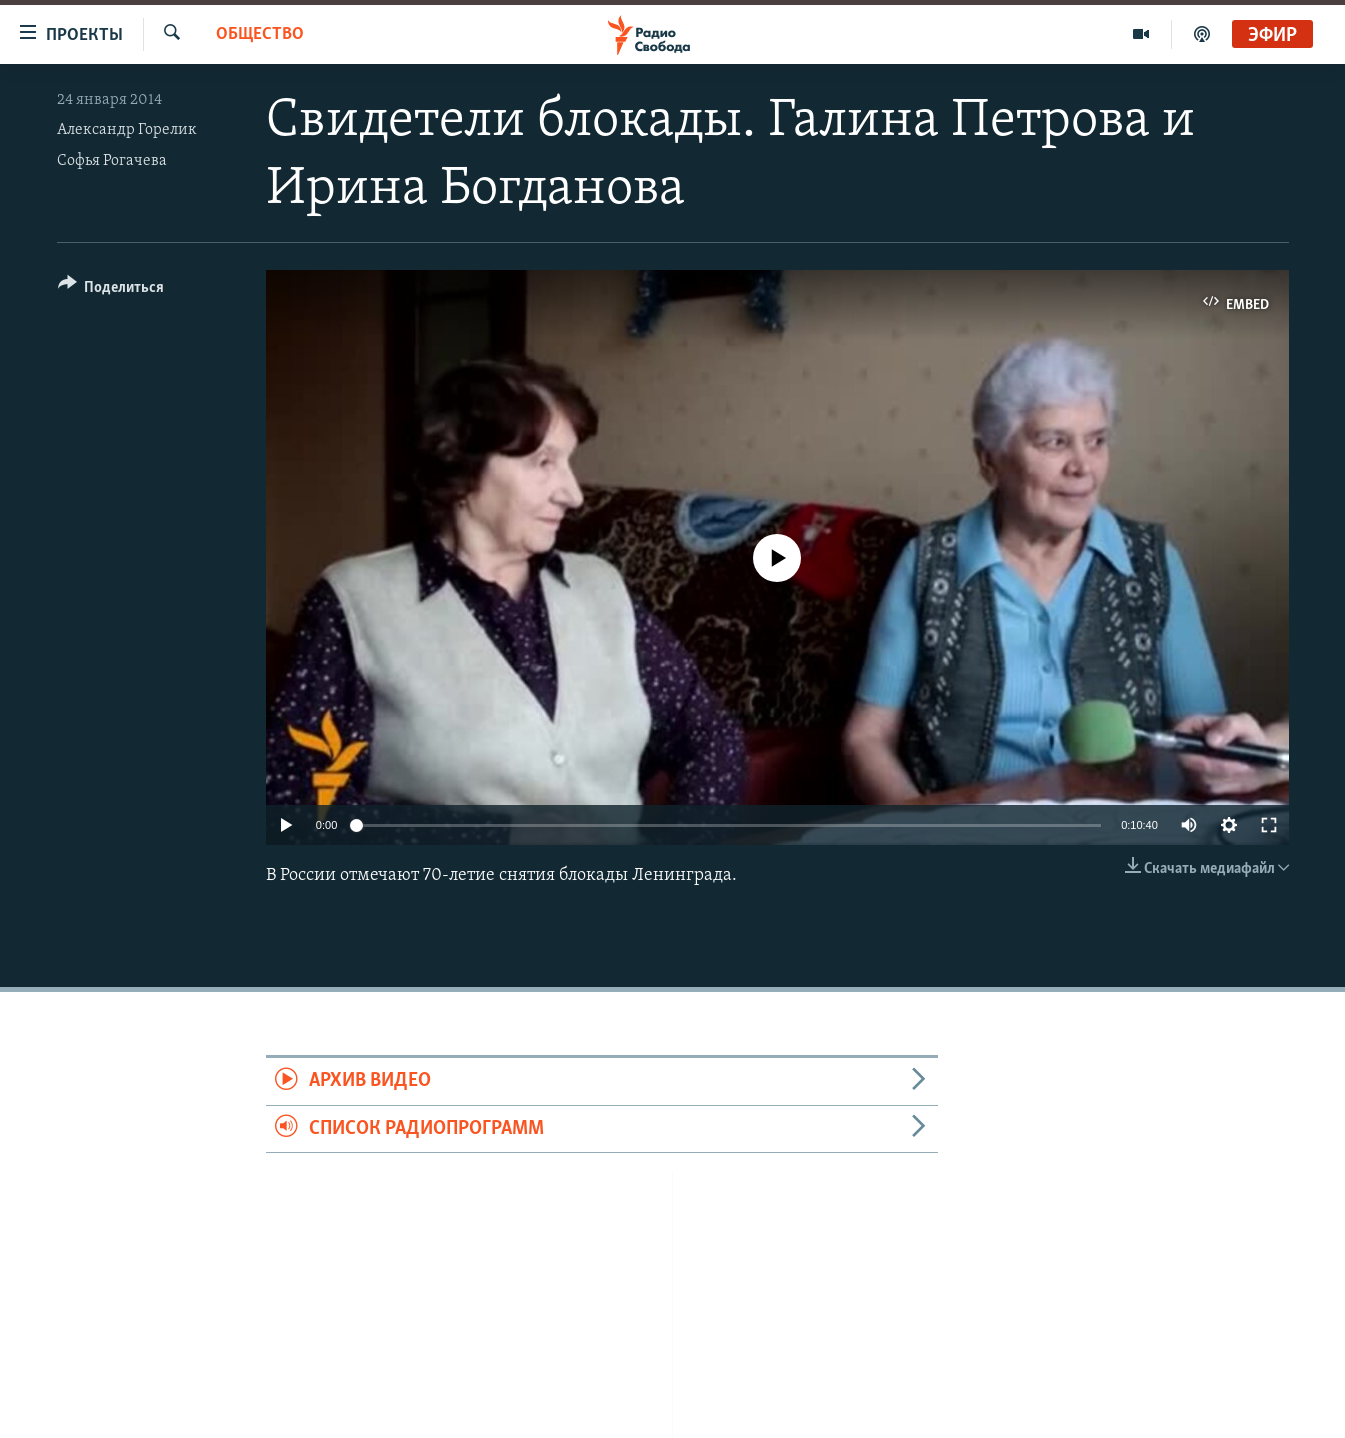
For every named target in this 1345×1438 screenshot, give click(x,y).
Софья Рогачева (112, 161)
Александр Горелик (127, 130)
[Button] (111, 290)
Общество (260, 34)
